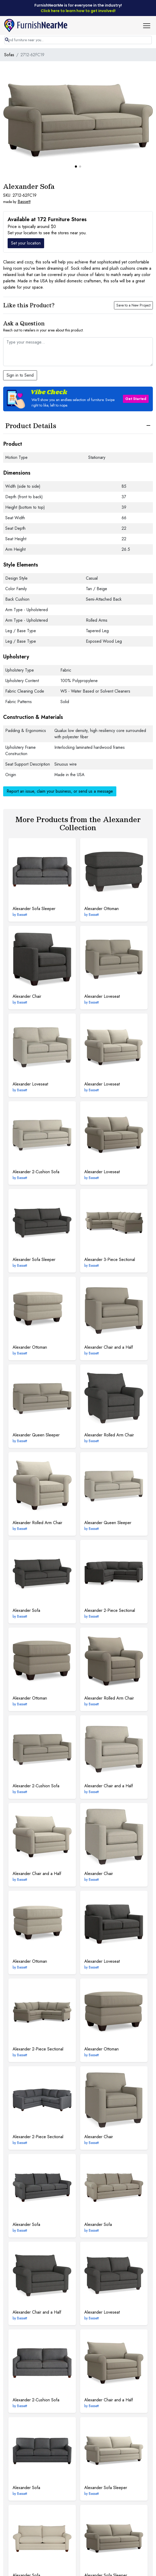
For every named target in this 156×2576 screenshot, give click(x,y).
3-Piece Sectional (109, 1259)
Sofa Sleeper (34, 909)
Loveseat (102, 996)
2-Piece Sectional (109, 1610)
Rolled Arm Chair (109, 1435)
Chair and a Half (108, 1347)
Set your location (26, 243)
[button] (148, 25)
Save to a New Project (133, 305)
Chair (27, 996)
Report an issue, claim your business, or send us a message (60, 791)
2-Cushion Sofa (36, 1172)
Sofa (26, 1610)
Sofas (9, 55)
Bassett (24, 202)
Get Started (135, 398)
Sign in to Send (20, 375)
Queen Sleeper (36, 1435)
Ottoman (101, 909)
